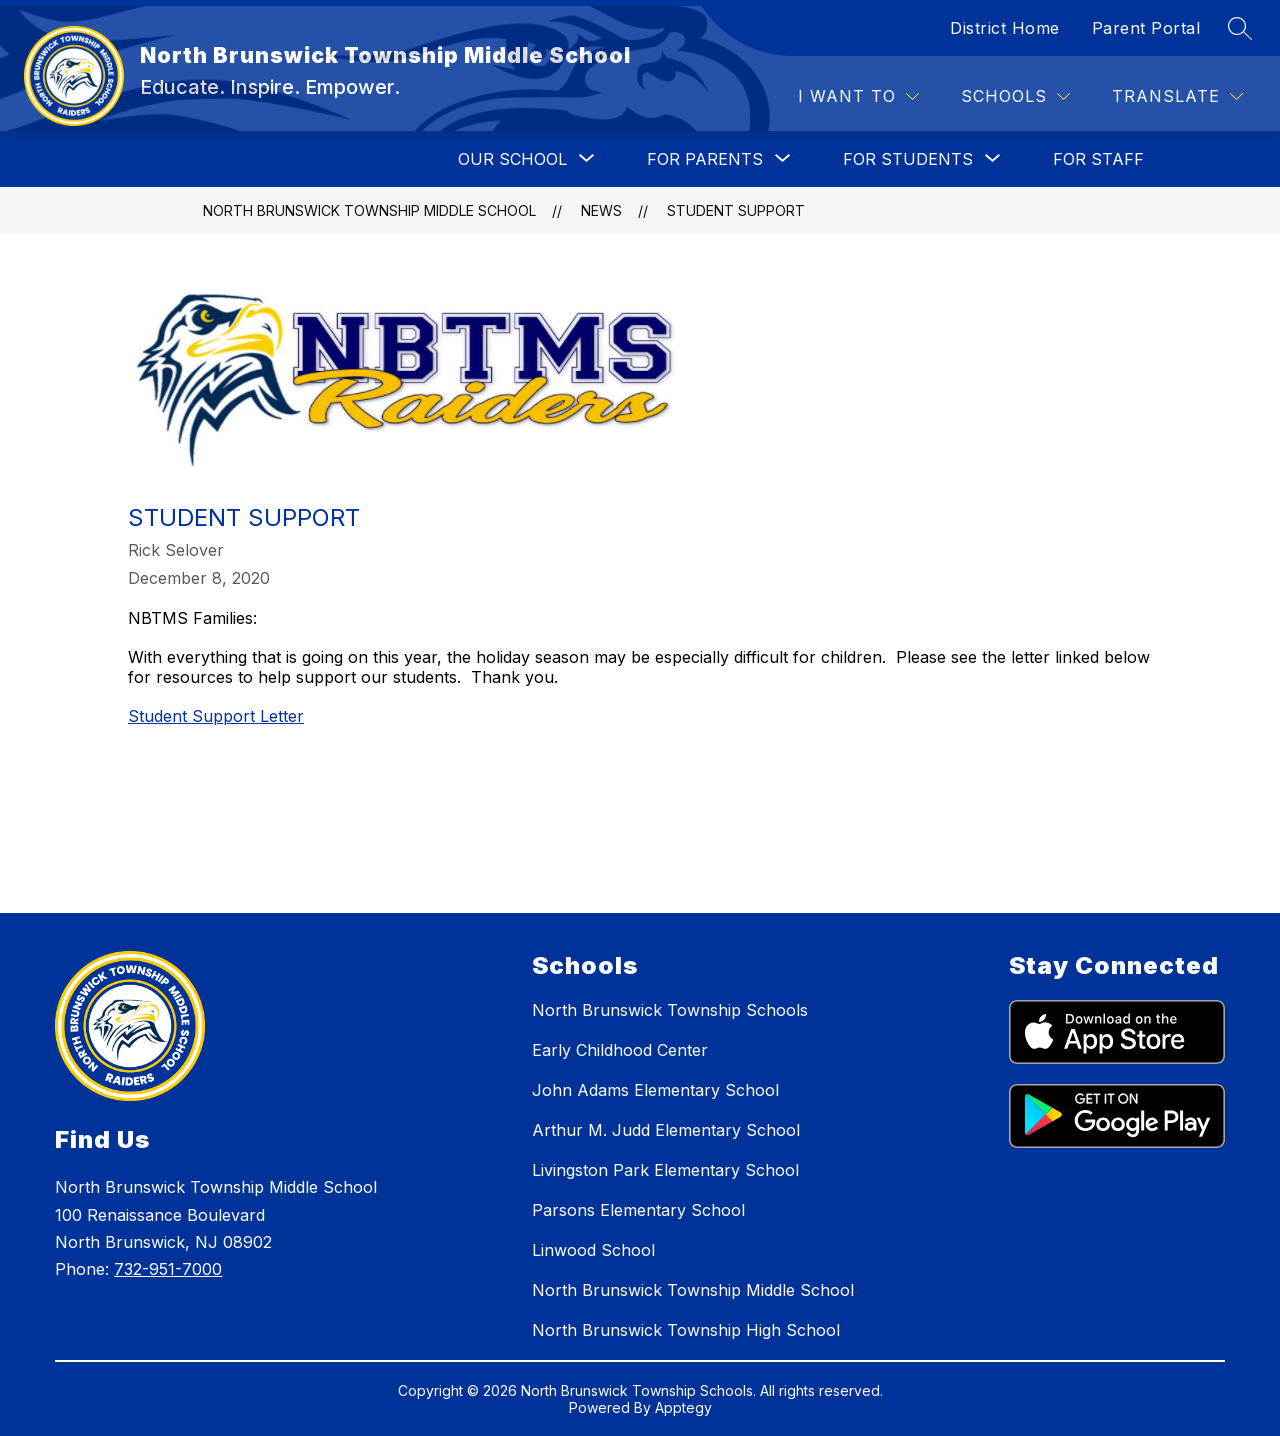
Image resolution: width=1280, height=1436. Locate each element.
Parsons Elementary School (638, 1210)
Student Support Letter (216, 716)
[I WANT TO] (858, 96)
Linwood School (593, 1250)
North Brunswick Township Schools (670, 1010)
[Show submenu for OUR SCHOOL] (512, 159)
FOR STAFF (1098, 159)
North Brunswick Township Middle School (369, 210)
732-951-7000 (168, 1269)
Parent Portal (1146, 28)
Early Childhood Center (620, 1050)
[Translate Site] (1177, 96)
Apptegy (683, 1407)
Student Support (736, 210)
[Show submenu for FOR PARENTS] (705, 159)
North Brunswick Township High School (686, 1330)
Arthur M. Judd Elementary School (666, 1130)
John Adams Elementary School (655, 1090)
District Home (1005, 28)
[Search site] (1240, 28)
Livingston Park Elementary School (665, 1170)
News (601, 210)
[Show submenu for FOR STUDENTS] (908, 159)
